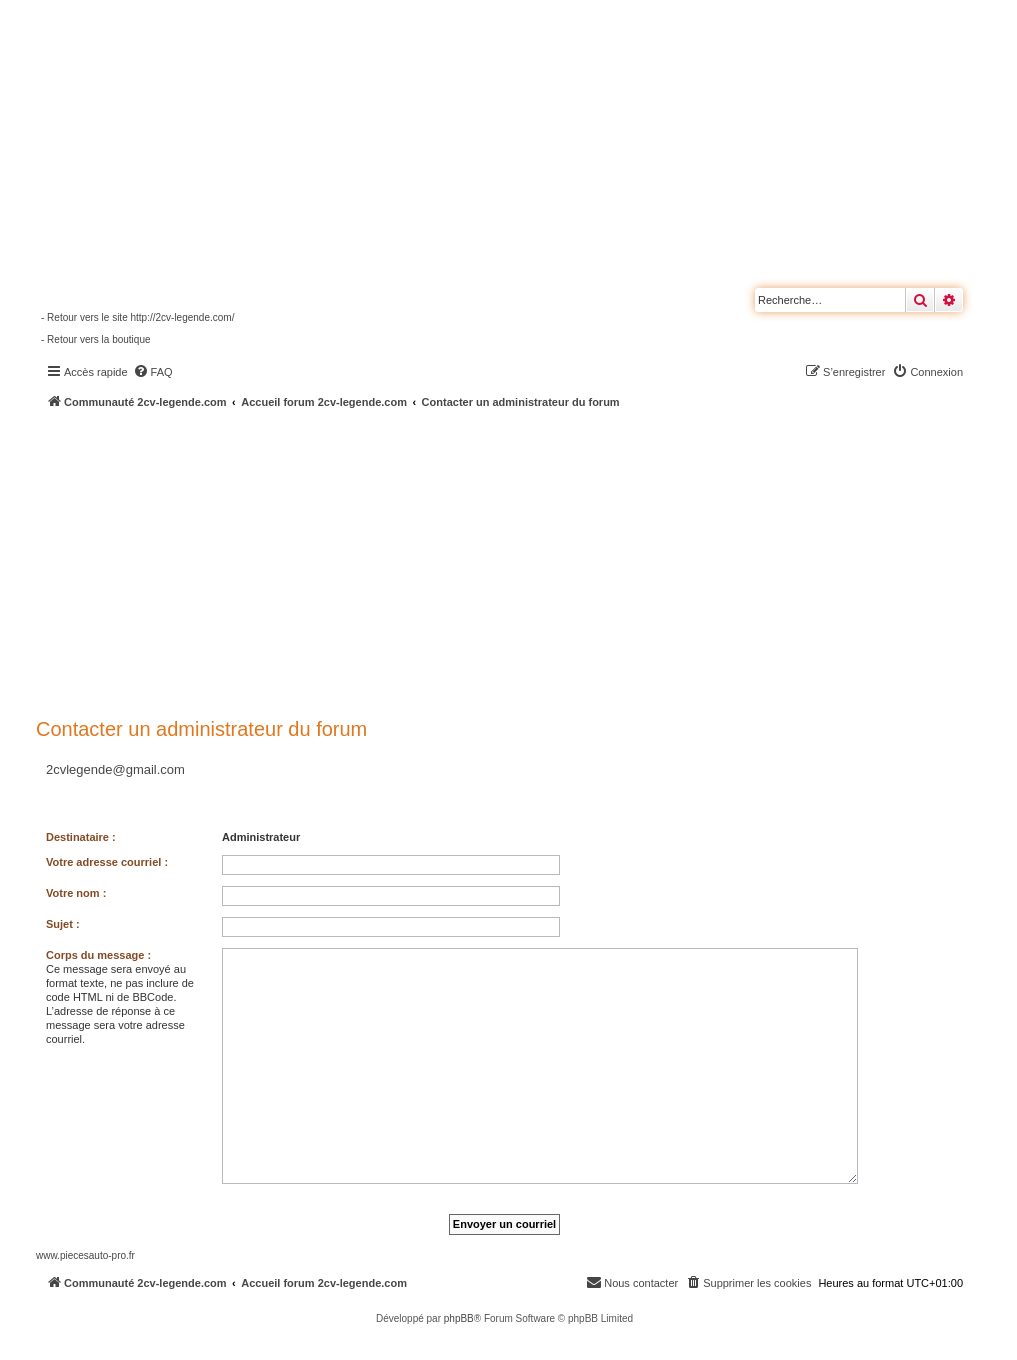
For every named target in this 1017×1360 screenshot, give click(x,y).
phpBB (459, 1318)
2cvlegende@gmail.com (115, 769)
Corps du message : (98, 955)
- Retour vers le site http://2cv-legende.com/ (137, 317)
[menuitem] (153, 372)
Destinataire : (81, 837)
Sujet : (63, 924)
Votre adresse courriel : (107, 862)
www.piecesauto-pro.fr (85, 1255)
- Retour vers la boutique (96, 339)
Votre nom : (76, 893)
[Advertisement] (526, 560)
